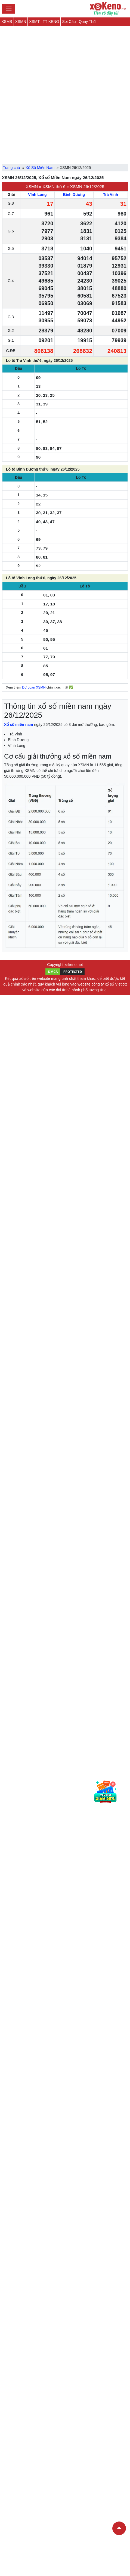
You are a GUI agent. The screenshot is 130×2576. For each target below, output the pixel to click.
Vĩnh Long (37, 194)
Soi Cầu (69, 21)
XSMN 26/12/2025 (87, 186)
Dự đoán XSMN (33, 687)
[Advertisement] (65, 91)
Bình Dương (74, 194)
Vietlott (121, 984)
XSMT (34, 21)
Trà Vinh (110, 194)
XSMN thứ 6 (53, 186)
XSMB (6, 21)
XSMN (20, 21)
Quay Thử (87, 21)
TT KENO (51, 21)
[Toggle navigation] (8, 8)
